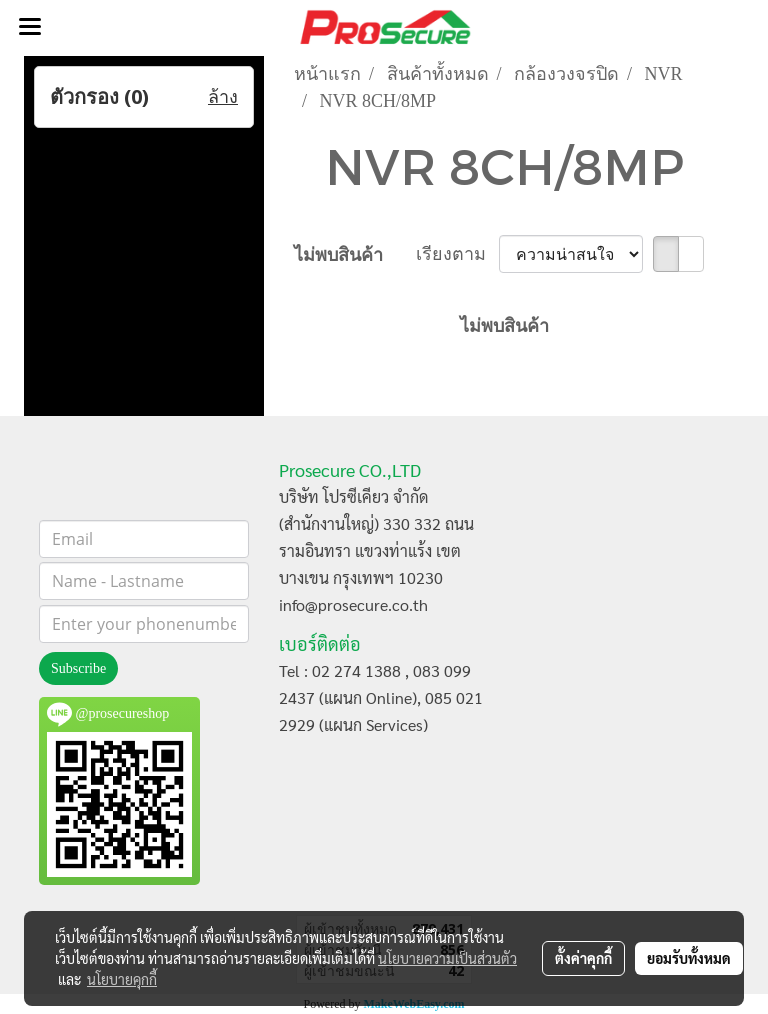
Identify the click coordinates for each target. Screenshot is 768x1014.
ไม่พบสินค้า (338, 255)
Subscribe (78, 668)
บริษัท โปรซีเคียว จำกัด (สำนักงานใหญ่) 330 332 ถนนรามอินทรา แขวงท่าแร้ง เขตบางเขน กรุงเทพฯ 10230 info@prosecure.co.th (376, 550)
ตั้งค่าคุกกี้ (583, 958)
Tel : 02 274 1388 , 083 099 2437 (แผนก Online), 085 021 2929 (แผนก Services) (381, 697)
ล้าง (223, 97)
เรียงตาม (458, 254)
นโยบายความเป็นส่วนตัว (447, 958)
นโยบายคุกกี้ (122, 979)
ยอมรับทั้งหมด (689, 958)
